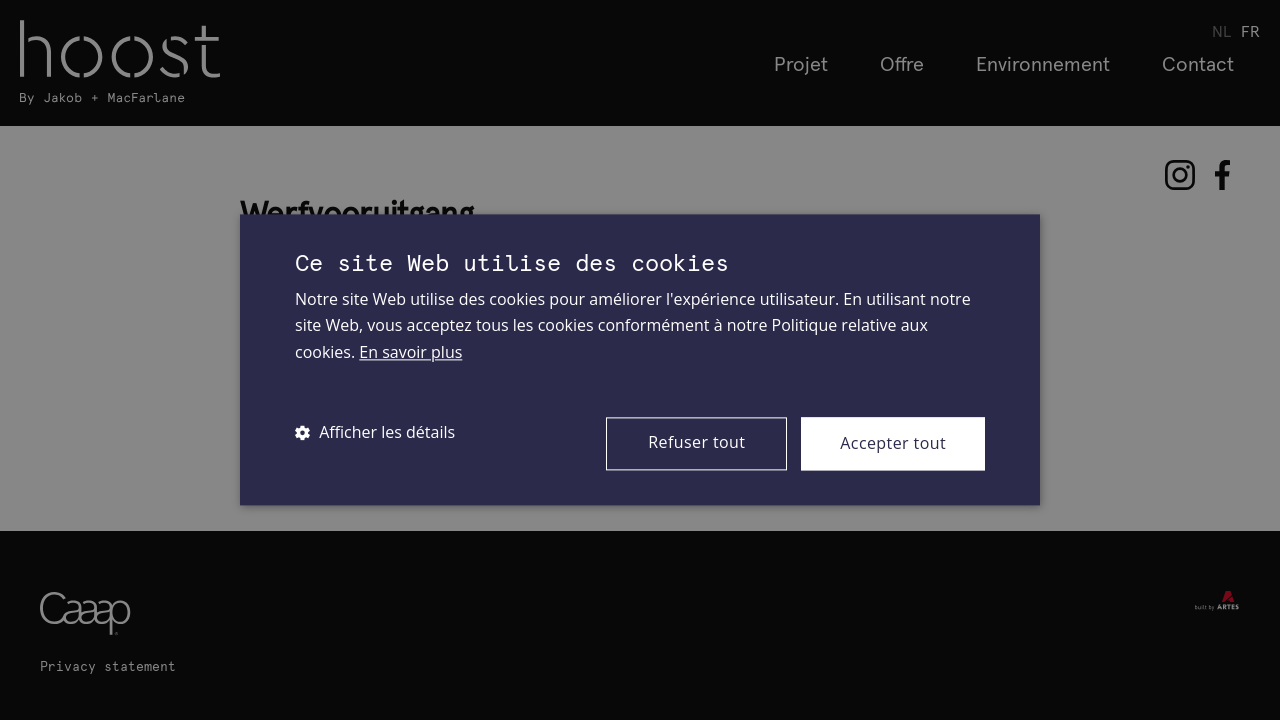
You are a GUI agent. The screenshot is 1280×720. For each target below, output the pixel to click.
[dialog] (640, 360)
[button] (375, 432)
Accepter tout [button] (893, 443)
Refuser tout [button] (696, 442)
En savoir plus (410, 352)
